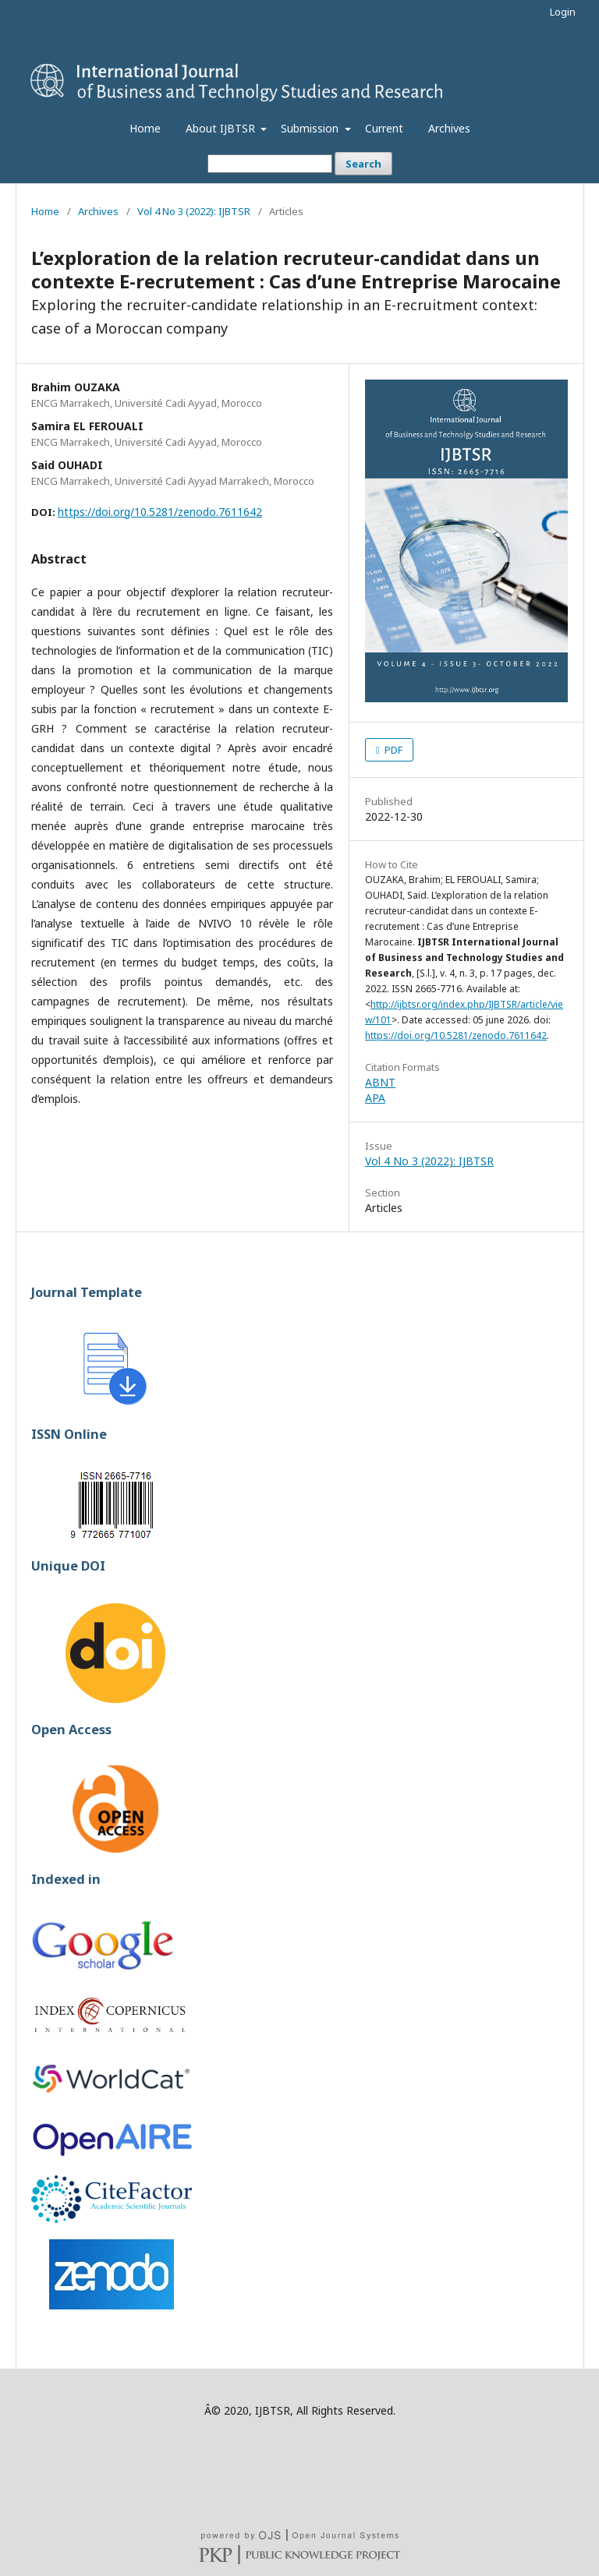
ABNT (380, 1082)
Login (563, 12)
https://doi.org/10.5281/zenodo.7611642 (160, 511)
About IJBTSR (222, 128)
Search (363, 164)
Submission (311, 128)
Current (384, 128)
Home (145, 128)
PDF (392, 750)
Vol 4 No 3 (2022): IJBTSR (193, 211)
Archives (449, 128)
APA (375, 1097)
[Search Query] (269, 163)
